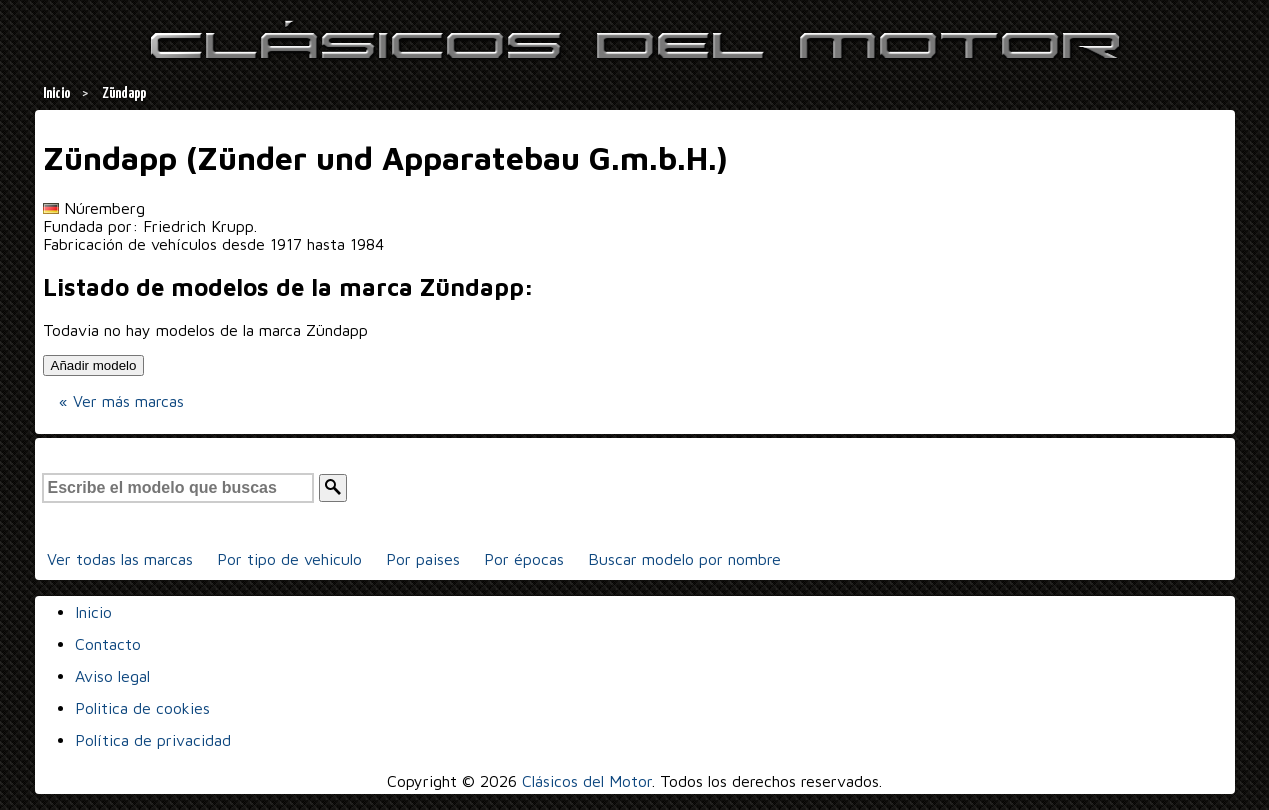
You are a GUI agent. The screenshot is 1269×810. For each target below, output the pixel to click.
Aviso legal (112, 676)
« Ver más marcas (121, 401)
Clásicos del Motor (587, 781)
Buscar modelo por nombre (684, 559)
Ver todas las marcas (120, 559)
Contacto (108, 644)
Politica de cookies (142, 708)
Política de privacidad (153, 740)
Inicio (93, 612)
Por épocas (524, 559)
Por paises (423, 559)
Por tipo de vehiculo (289, 559)
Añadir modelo (94, 365)
